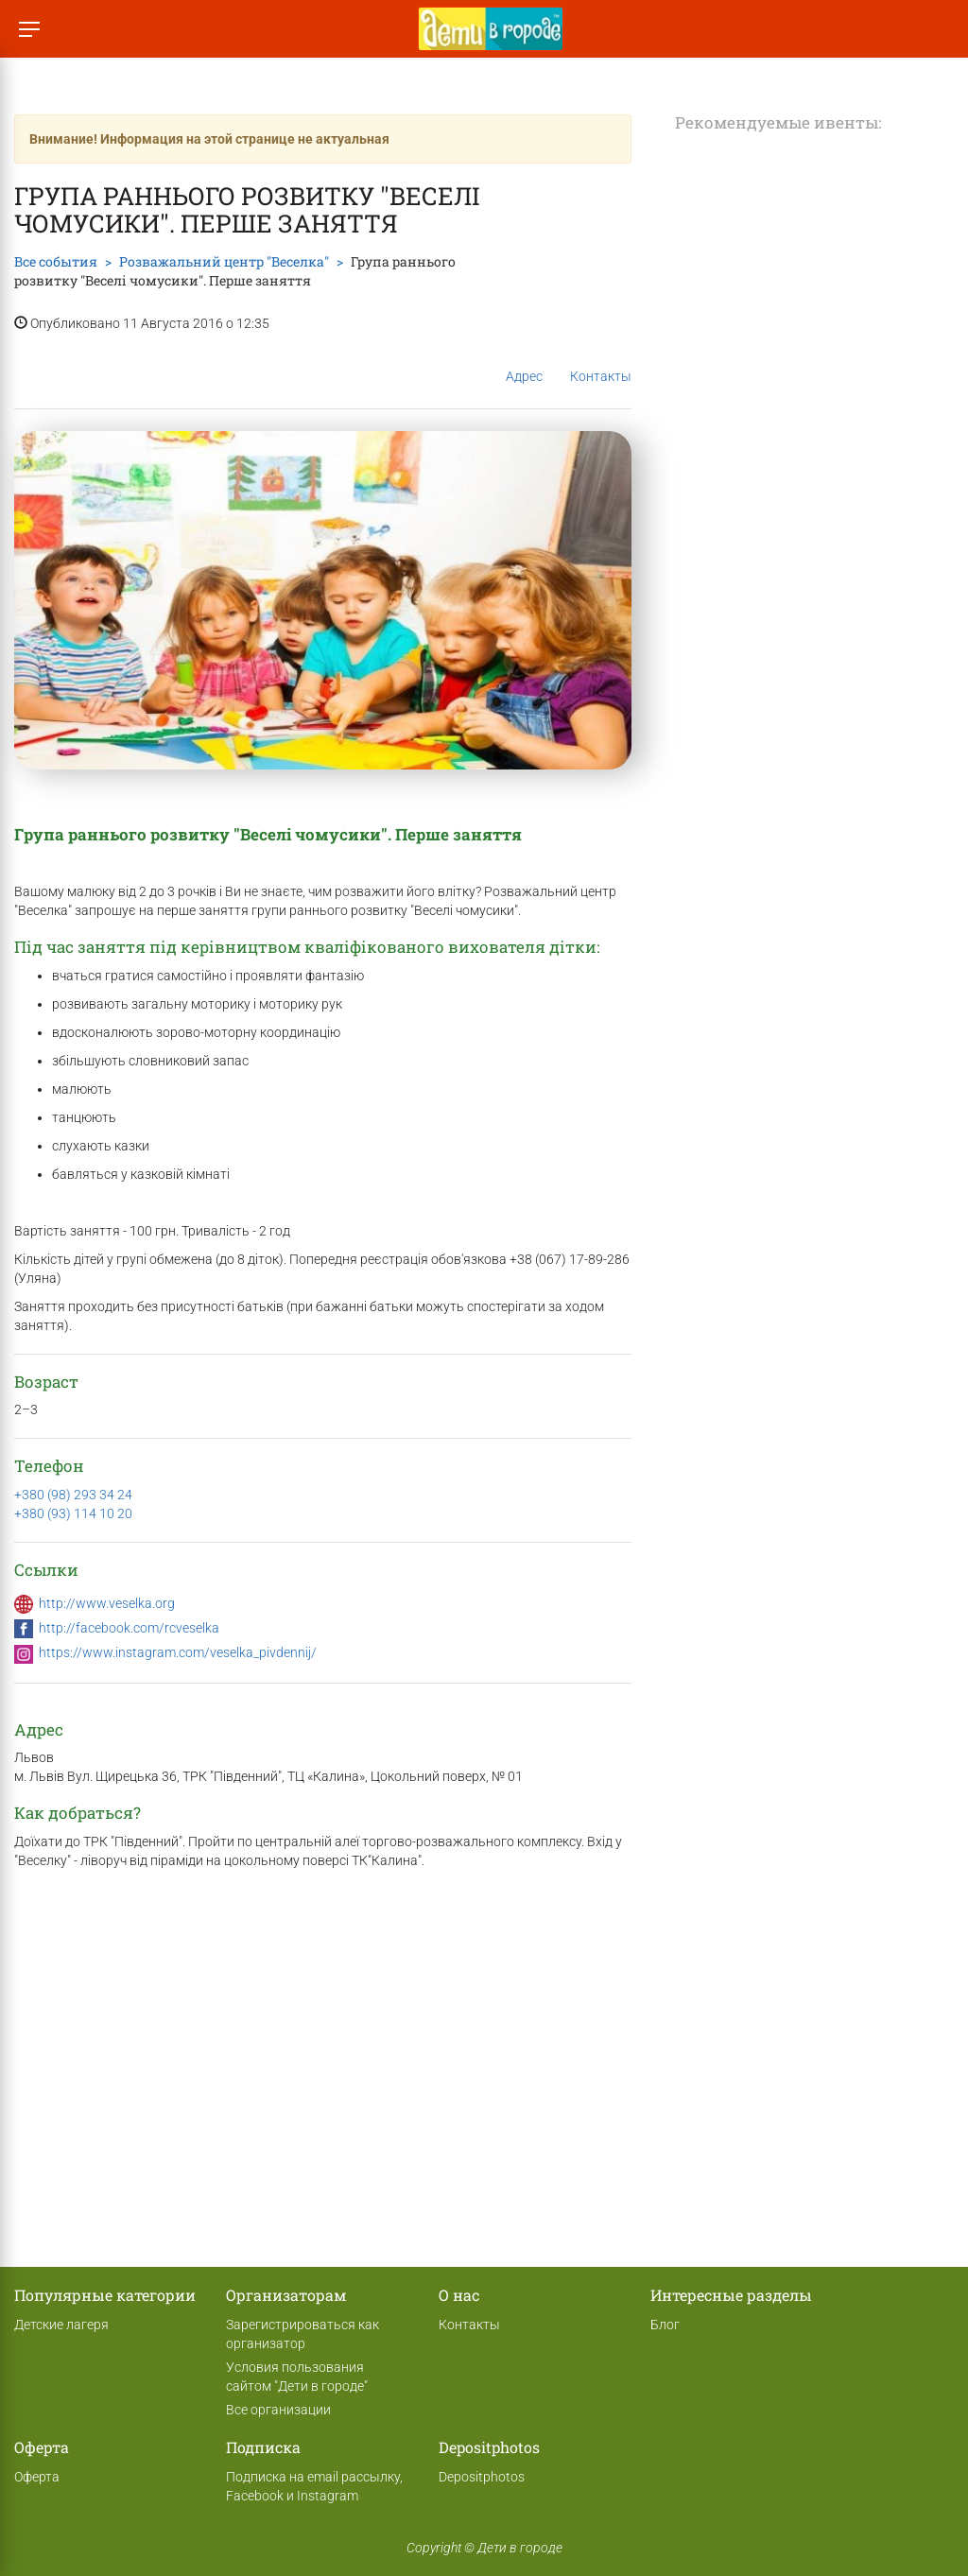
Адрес (524, 361)
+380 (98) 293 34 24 (73, 1494)
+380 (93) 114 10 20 (73, 1513)
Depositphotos (482, 2476)
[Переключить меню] (29, 29)
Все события (55, 261)
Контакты (600, 361)
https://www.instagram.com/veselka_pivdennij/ (178, 1652)
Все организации (278, 2409)
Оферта (37, 2476)
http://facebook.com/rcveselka (129, 1627)
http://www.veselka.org (107, 1603)
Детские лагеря (61, 2324)
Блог (665, 2324)
